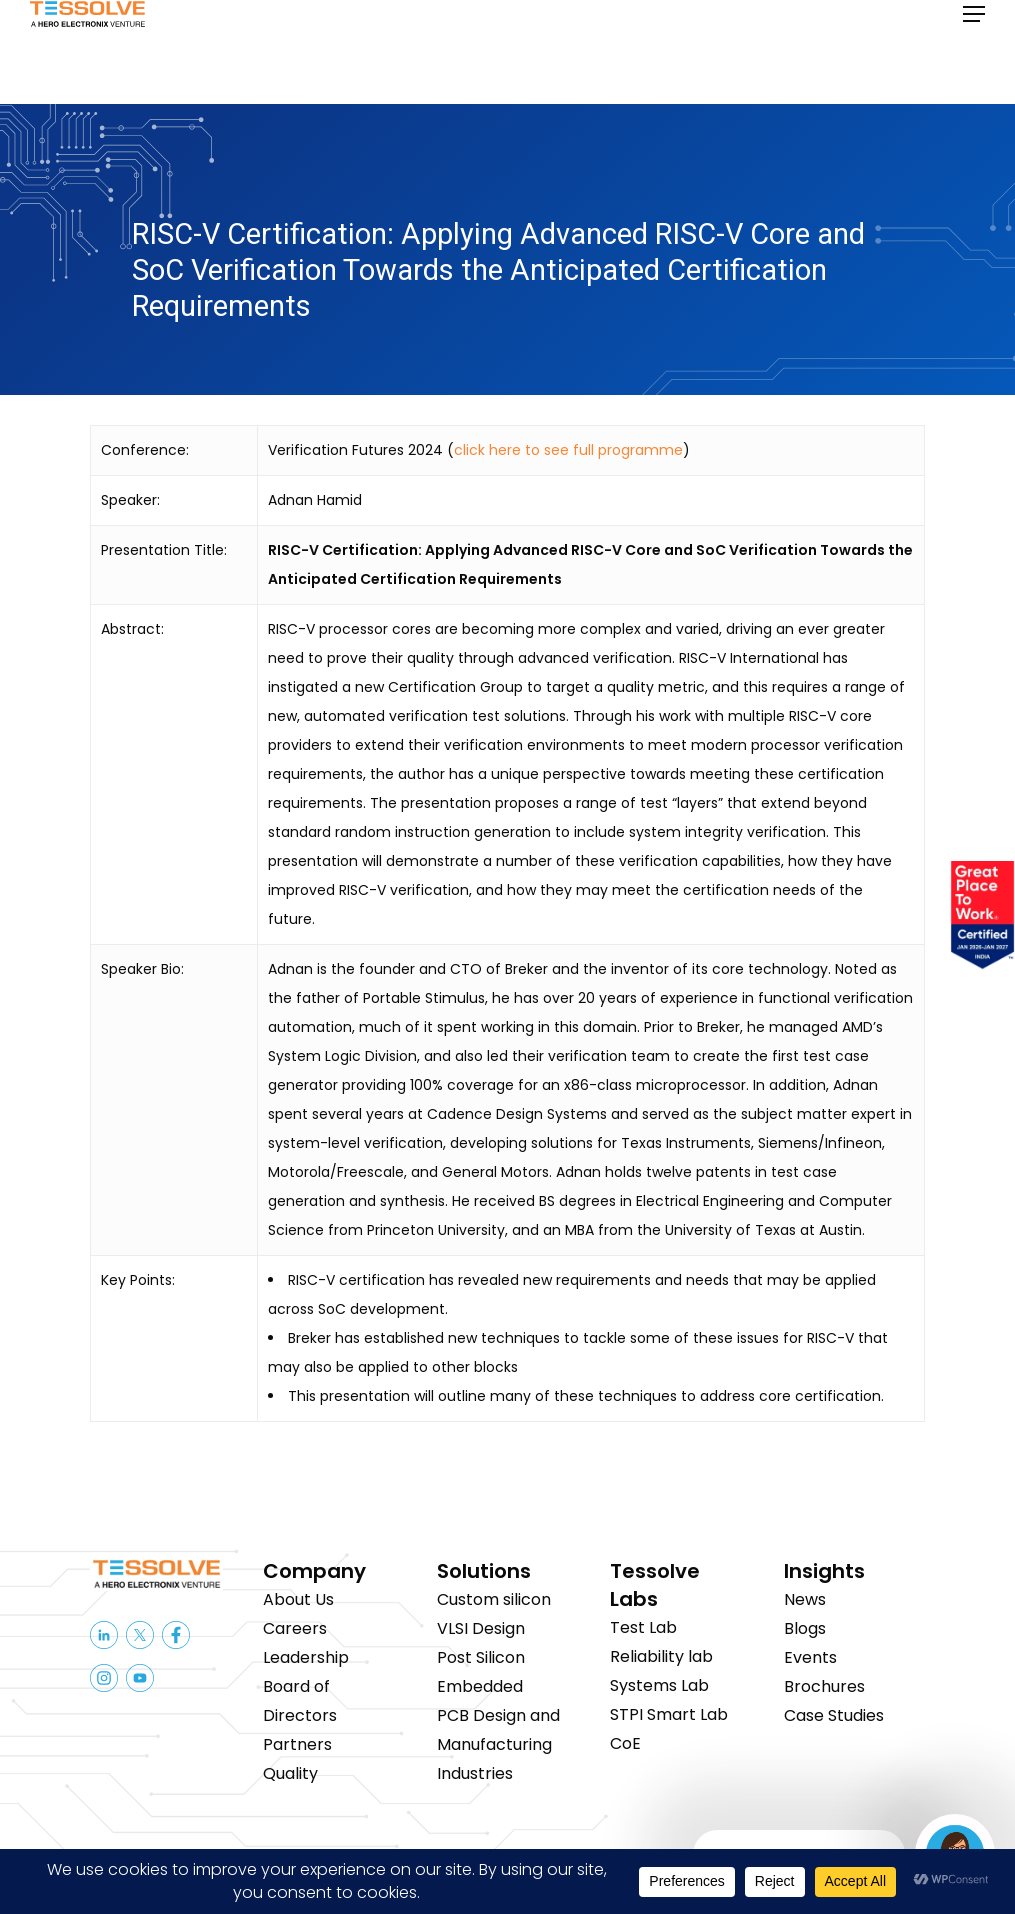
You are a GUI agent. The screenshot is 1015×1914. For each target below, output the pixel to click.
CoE (625, 1743)
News (805, 1599)
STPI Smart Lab (669, 1714)
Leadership (306, 1657)
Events (810, 1657)
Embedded (480, 1686)
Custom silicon (494, 1599)
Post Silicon (481, 1657)
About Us (298, 1599)
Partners (297, 1744)
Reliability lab (661, 1656)
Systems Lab (659, 1685)
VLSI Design (481, 1628)
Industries (475, 1773)
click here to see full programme (568, 450)
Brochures (824, 1686)
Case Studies (834, 1715)
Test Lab (643, 1627)
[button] (974, 52)
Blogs (805, 1628)
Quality (290, 1773)
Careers (295, 1628)
